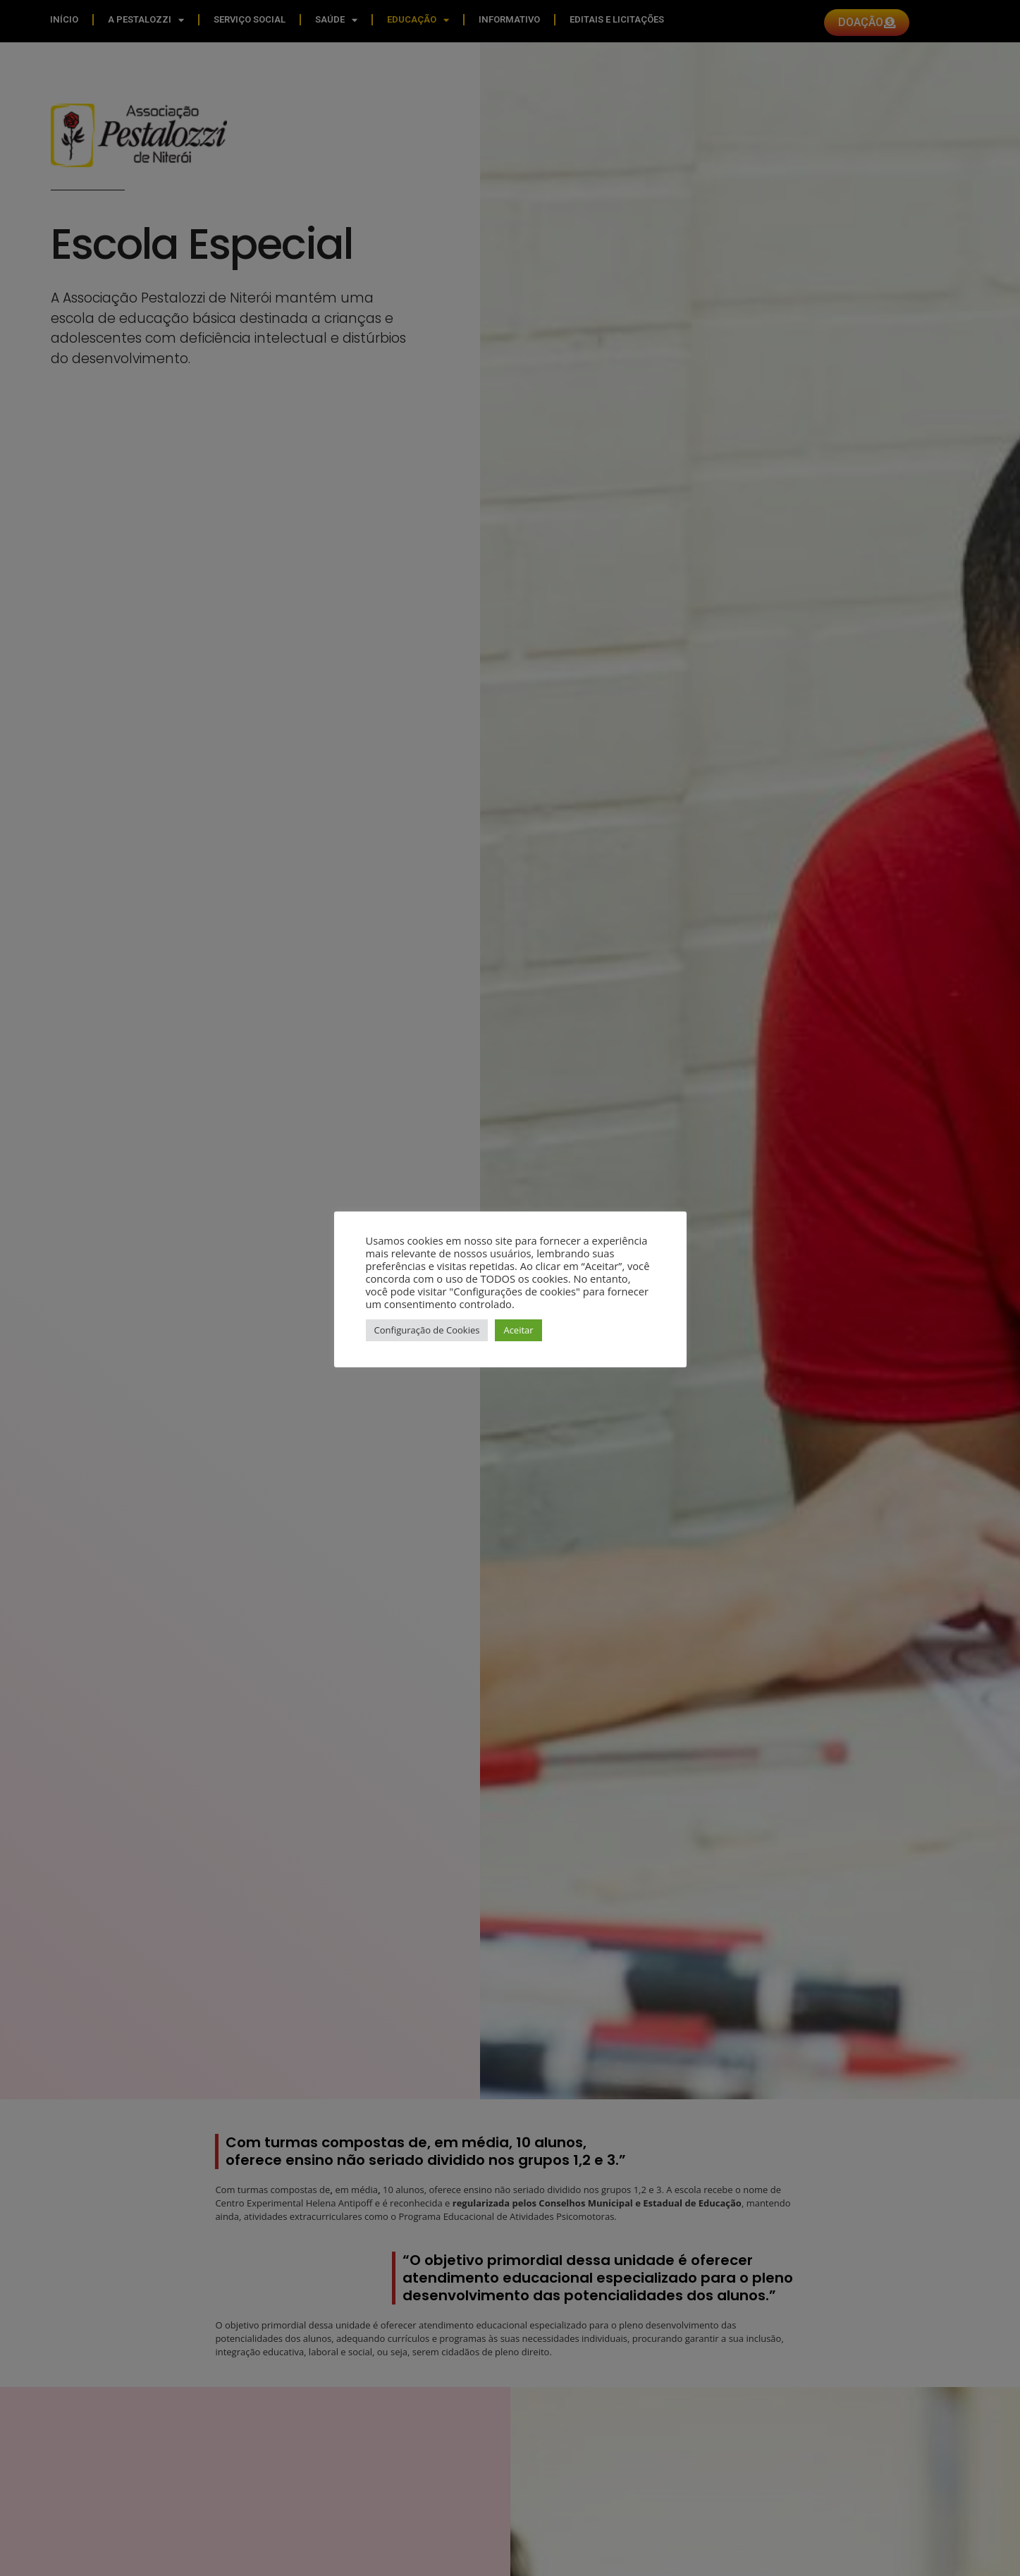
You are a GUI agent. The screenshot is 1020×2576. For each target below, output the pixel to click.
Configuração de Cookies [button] (427, 1330)
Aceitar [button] (518, 1330)
